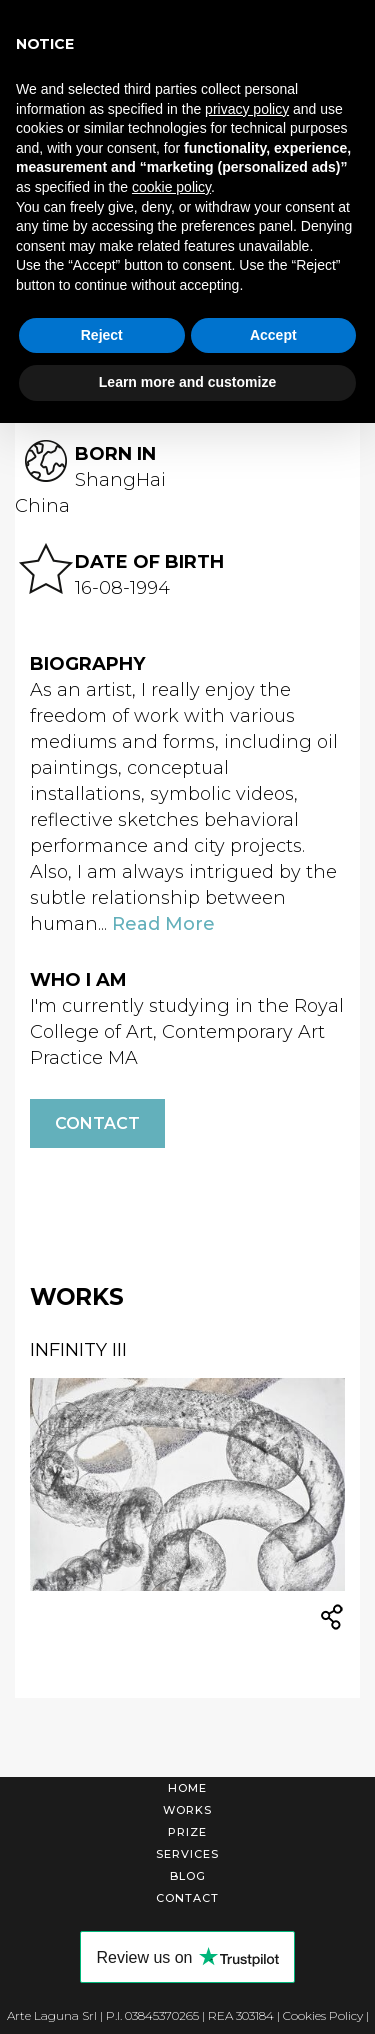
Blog (188, 1876)
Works (187, 1810)
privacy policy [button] (247, 109)
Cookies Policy (323, 2015)
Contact (97, 1123)
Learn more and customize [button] (187, 382)
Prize (187, 1832)
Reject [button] (102, 335)
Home (187, 1788)
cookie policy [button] (171, 187)
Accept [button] (273, 335)
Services (187, 1854)
